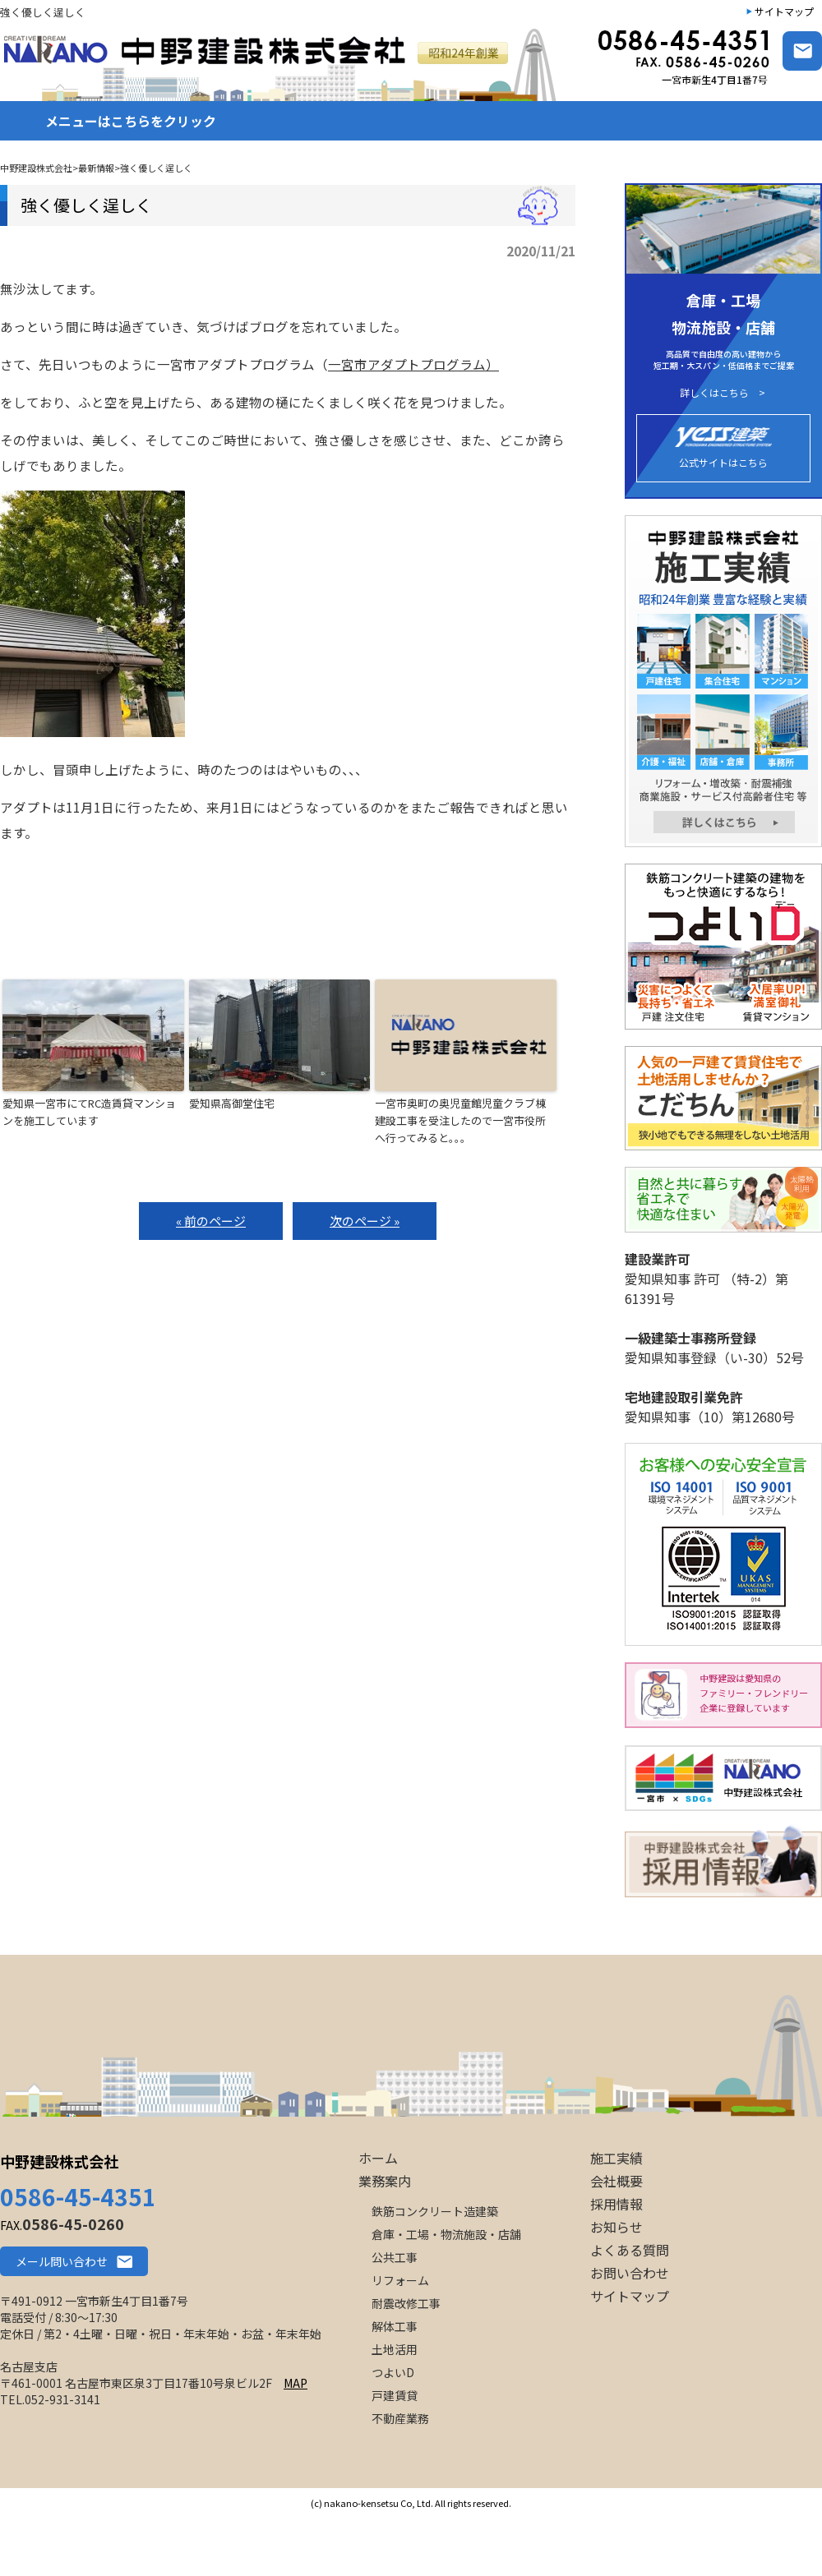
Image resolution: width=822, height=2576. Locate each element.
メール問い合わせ (62, 2261)
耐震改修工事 (406, 2303)
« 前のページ (211, 1220)
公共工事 (395, 2257)
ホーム (378, 2158)
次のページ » (364, 1220)
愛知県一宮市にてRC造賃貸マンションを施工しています (89, 1111)
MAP (295, 2383)
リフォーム (400, 2280)
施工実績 (616, 2158)
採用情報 (616, 2204)
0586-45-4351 (78, 2196)
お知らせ (616, 2227)
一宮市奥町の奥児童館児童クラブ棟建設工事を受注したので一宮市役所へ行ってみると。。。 (460, 1120)
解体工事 (395, 2326)
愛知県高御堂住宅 (232, 1103)
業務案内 (384, 2181)
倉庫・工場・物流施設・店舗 (446, 2234)
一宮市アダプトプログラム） (413, 364)
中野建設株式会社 (59, 2161)
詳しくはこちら (714, 393)
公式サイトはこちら (723, 448)
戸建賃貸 (395, 2395)
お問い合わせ (629, 2273)
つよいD (393, 2372)
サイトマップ (784, 11)
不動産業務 (400, 2418)
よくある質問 (629, 2250)
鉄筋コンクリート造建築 (435, 2211)
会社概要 (616, 2181)
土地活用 (395, 2349)
